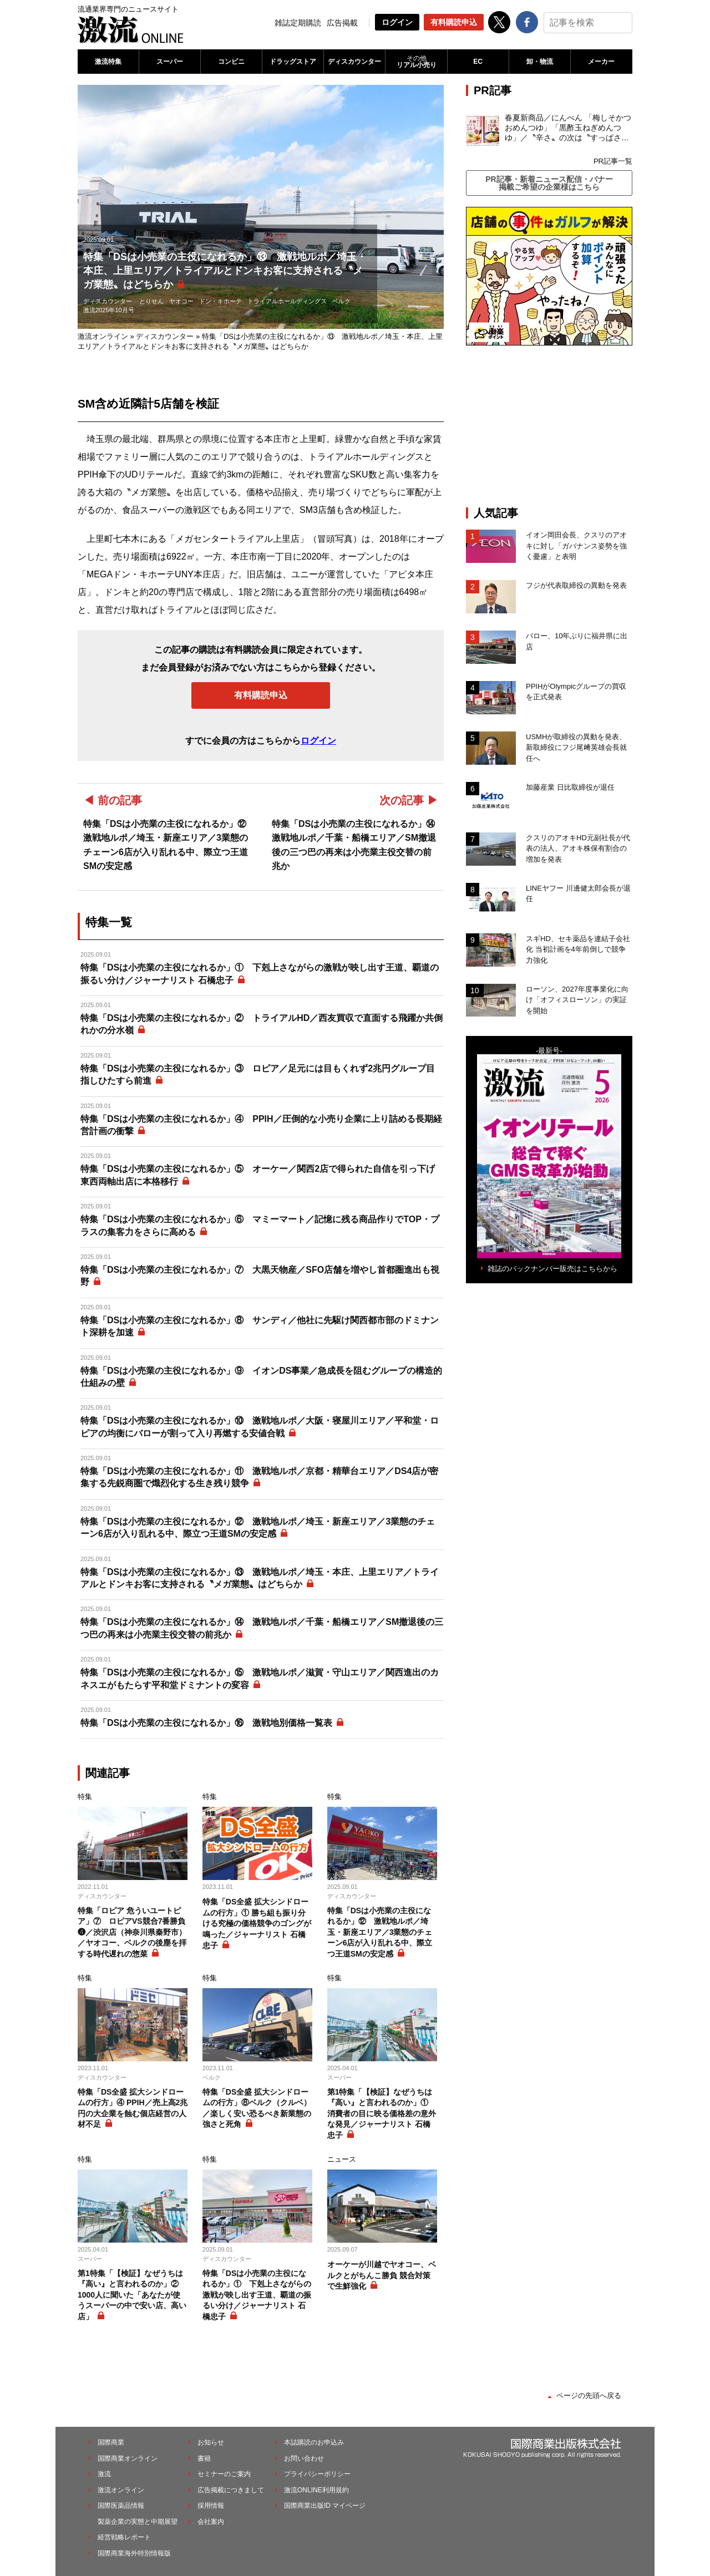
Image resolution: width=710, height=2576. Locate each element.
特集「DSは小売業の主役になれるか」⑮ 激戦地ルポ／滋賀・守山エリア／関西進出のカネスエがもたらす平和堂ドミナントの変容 (259, 1678)
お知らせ (210, 2442)
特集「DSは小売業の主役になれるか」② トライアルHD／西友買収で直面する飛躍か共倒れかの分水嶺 (261, 1024)
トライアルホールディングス (287, 301)
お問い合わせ (304, 2458)
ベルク (341, 301)
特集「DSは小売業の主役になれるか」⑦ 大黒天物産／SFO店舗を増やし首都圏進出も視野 (259, 1276)
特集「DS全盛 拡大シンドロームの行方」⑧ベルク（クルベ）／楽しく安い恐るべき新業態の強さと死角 (256, 2108)
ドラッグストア (293, 61)
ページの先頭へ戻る (588, 2395)
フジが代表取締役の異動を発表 (576, 585)
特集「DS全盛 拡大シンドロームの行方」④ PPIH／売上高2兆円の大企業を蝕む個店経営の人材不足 (132, 2108)
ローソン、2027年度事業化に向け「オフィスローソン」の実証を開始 (577, 1000)
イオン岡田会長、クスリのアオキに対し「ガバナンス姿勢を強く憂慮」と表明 (576, 546)
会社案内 (210, 2521)
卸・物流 (539, 61)
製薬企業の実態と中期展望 (138, 2521)
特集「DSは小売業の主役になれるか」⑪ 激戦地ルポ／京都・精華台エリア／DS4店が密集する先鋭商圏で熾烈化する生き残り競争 (259, 1477)
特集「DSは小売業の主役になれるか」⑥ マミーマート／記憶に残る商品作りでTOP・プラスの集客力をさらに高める (259, 1225)
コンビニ (231, 61)
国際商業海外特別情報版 (134, 2553)
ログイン (397, 22)
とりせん (151, 301)
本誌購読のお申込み (314, 2442)
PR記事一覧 (613, 161)
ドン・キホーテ (220, 301)
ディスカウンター (354, 61)
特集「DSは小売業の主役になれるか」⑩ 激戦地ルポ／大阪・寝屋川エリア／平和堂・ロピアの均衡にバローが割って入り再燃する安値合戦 (259, 1426)
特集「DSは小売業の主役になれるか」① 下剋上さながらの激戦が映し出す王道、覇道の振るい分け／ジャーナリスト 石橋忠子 (259, 973)
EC (478, 61)
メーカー (601, 61)
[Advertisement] (549, 426)
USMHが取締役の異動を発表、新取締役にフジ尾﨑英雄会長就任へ (576, 748)
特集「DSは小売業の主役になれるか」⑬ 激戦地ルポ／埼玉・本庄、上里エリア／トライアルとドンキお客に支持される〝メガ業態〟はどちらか (259, 1578)
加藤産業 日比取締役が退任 (574, 787)
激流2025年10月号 (108, 310)
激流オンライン (103, 336)
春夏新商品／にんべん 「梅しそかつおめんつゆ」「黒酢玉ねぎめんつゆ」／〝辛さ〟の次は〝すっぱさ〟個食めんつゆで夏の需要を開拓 (568, 128)
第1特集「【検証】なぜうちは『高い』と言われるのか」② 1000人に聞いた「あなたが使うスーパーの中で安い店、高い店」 (132, 2295)
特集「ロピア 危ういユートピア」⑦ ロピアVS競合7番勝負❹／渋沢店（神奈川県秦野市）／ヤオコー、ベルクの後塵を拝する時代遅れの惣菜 (132, 1932)
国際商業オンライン (128, 2458)
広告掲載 (342, 22)
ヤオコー (181, 301)
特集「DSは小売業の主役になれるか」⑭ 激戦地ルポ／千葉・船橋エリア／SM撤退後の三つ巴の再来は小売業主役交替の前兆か (261, 1628)
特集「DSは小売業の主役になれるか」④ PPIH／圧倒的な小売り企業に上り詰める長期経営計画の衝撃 (261, 1125)
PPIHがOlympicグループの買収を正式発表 (576, 692)
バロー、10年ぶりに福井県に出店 (576, 641)
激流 (104, 2474)
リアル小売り (416, 61)
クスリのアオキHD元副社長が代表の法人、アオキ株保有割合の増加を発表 (578, 848)
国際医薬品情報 (121, 2505)
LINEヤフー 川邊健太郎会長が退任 (578, 893)
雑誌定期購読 (298, 22)
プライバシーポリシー (317, 2474)
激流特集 (108, 61)
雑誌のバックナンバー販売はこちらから (552, 1268)
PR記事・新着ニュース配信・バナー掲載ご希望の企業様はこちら (548, 183)
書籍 (204, 2458)
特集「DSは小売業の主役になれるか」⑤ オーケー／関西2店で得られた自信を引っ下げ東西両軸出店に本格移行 (257, 1175)
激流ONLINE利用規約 (316, 2490)
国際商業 (111, 2442)
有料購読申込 (453, 22)
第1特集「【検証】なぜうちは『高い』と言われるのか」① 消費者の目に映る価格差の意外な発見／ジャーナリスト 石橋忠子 (381, 2113)
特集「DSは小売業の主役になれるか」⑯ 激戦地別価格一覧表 (206, 1723)
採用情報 (210, 2505)
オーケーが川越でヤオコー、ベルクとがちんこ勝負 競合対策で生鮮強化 (381, 2275)
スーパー (169, 61)
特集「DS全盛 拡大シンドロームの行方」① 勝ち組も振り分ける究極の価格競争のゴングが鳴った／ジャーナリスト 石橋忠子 (256, 1923)
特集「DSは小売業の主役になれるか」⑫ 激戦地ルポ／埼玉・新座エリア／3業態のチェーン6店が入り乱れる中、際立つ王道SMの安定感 (257, 1527)
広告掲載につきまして (230, 2490)
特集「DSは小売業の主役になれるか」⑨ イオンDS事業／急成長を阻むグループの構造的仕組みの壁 (261, 1377)
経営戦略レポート (124, 2537)
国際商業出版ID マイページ (325, 2505)
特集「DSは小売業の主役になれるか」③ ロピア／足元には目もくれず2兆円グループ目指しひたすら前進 (257, 1074)
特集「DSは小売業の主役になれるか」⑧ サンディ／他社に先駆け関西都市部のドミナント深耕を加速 (259, 1326)
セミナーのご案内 (224, 2474)
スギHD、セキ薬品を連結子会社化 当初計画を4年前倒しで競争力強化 (578, 949)
